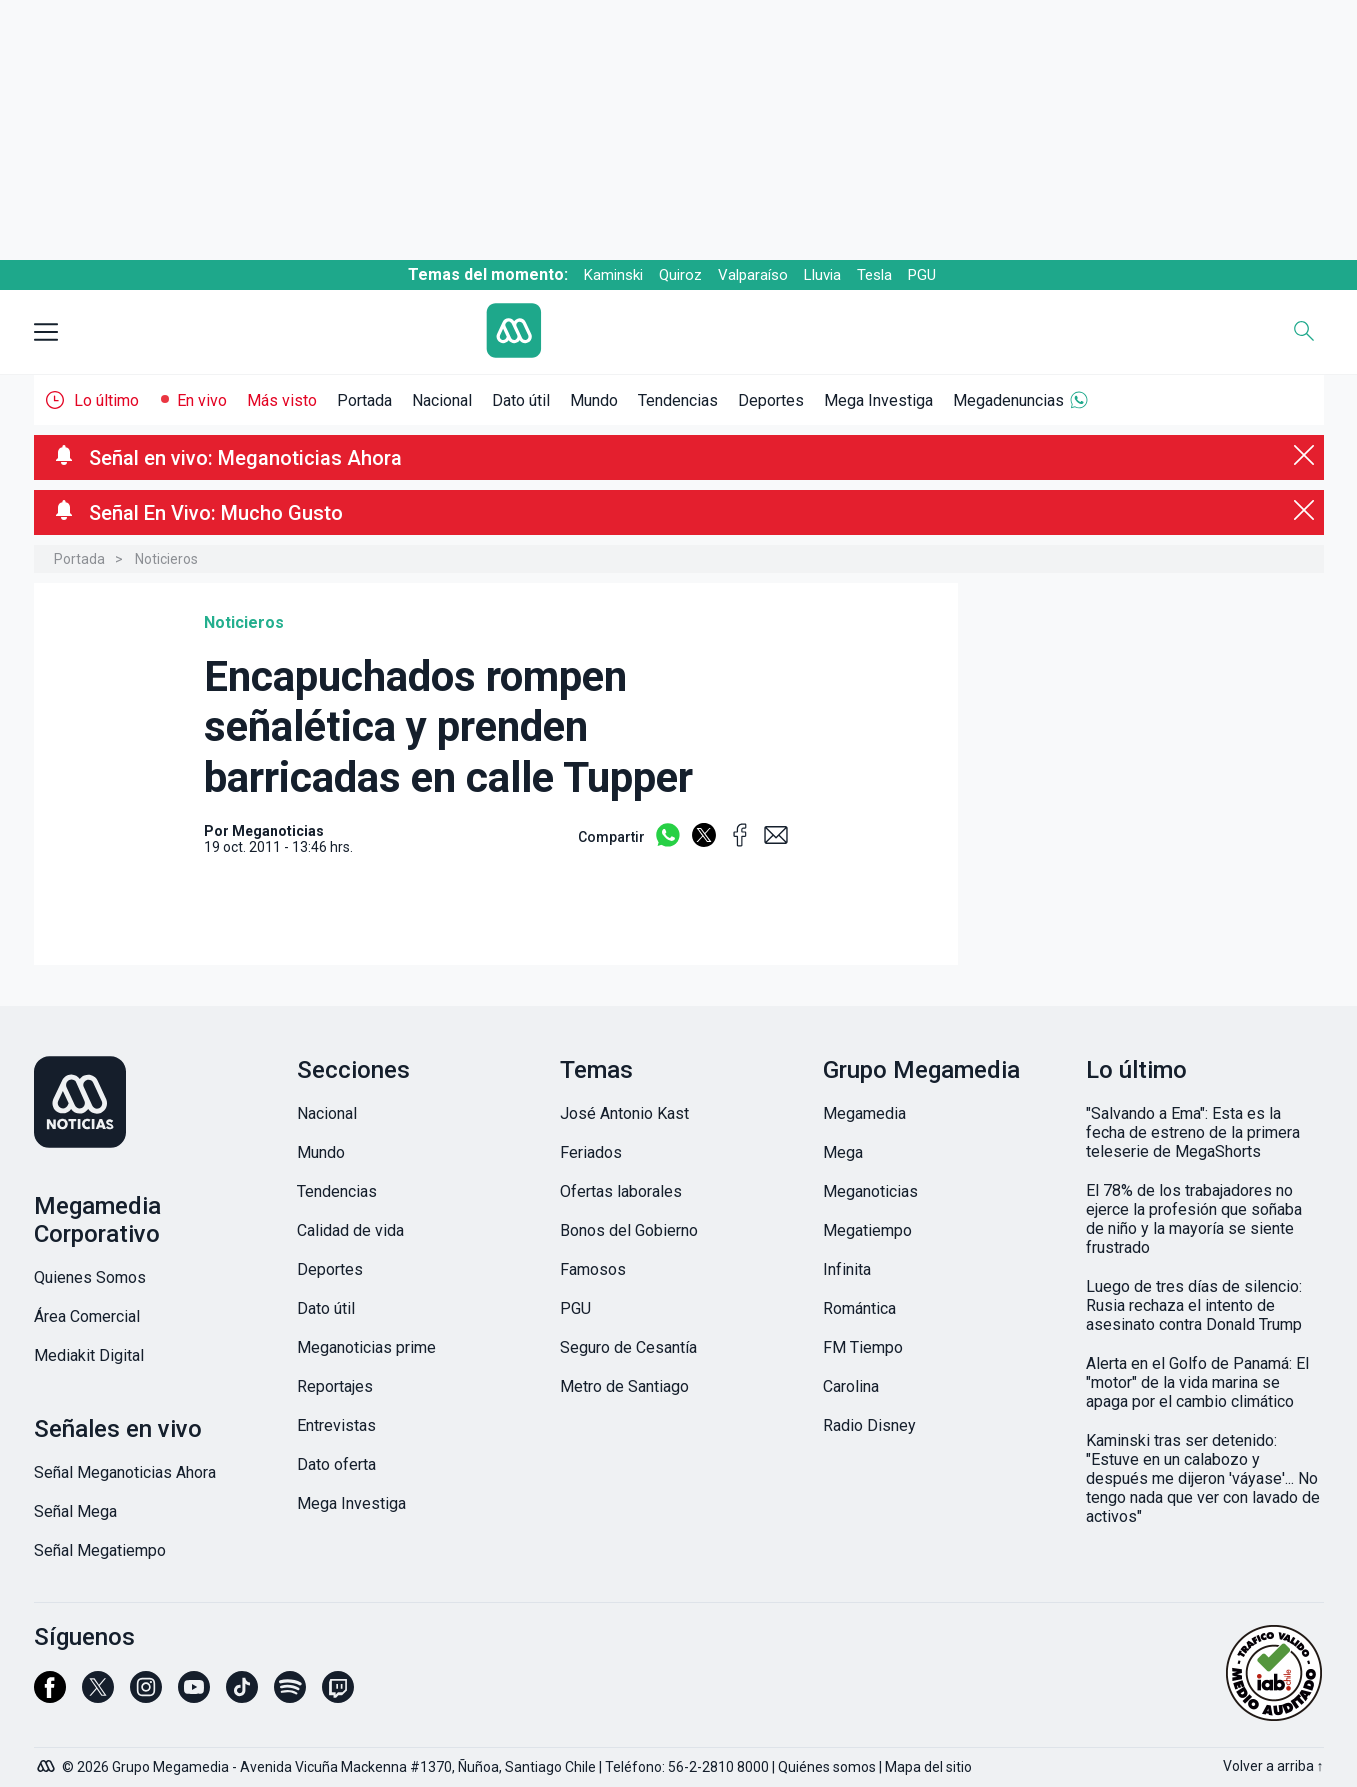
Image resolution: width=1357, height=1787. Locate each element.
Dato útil (521, 400)
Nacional (442, 400)
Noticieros (166, 559)
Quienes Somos (90, 1277)
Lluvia (822, 275)
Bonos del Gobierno (629, 1230)
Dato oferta (336, 1464)
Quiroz (680, 275)
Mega (843, 1152)
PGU (922, 275)
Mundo (594, 400)
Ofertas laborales (621, 1191)
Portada (364, 400)
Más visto (282, 400)
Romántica (859, 1308)
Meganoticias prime (366, 1347)
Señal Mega (75, 1511)
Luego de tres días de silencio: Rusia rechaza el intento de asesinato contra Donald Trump (1194, 1305)
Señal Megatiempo (100, 1550)
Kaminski (613, 275)
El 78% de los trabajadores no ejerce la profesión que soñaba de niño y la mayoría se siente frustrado (1194, 1219)
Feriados (591, 1152)
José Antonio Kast (624, 1113)
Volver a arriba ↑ (1273, 1766)
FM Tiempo (863, 1347)
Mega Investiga (878, 400)
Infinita (847, 1269)
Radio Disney (869, 1425)
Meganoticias (870, 1191)
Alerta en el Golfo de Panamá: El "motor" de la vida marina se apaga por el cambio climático (1197, 1382)
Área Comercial (87, 1316)
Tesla (874, 275)
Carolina (851, 1386)
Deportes (771, 400)
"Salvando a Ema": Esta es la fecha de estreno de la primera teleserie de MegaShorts (1193, 1132)
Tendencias (678, 400)
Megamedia (864, 1113)
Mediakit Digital (89, 1355)
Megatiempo (867, 1230)
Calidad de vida (350, 1230)
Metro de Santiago (624, 1386)
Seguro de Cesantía (628, 1347)
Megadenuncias (1008, 400)
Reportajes (335, 1386)
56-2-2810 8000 (718, 1767)
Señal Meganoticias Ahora (125, 1472)
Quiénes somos (827, 1767)
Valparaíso (753, 275)
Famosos (593, 1269)
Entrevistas (336, 1425)
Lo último (106, 400)
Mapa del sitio (928, 1767)
